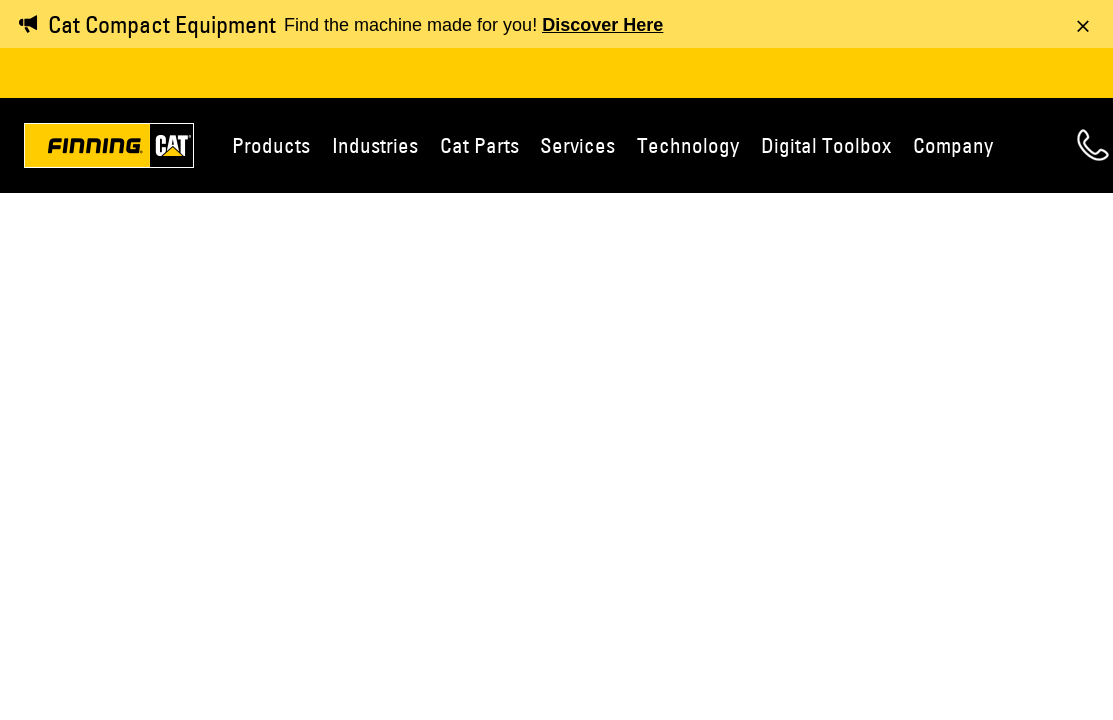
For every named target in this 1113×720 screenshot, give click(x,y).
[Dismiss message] (1083, 26)
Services (577, 145)
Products (271, 145)
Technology (688, 145)
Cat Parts (479, 145)
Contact (1093, 145)
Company (953, 145)
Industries (375, 145)
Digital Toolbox (826, 145)
